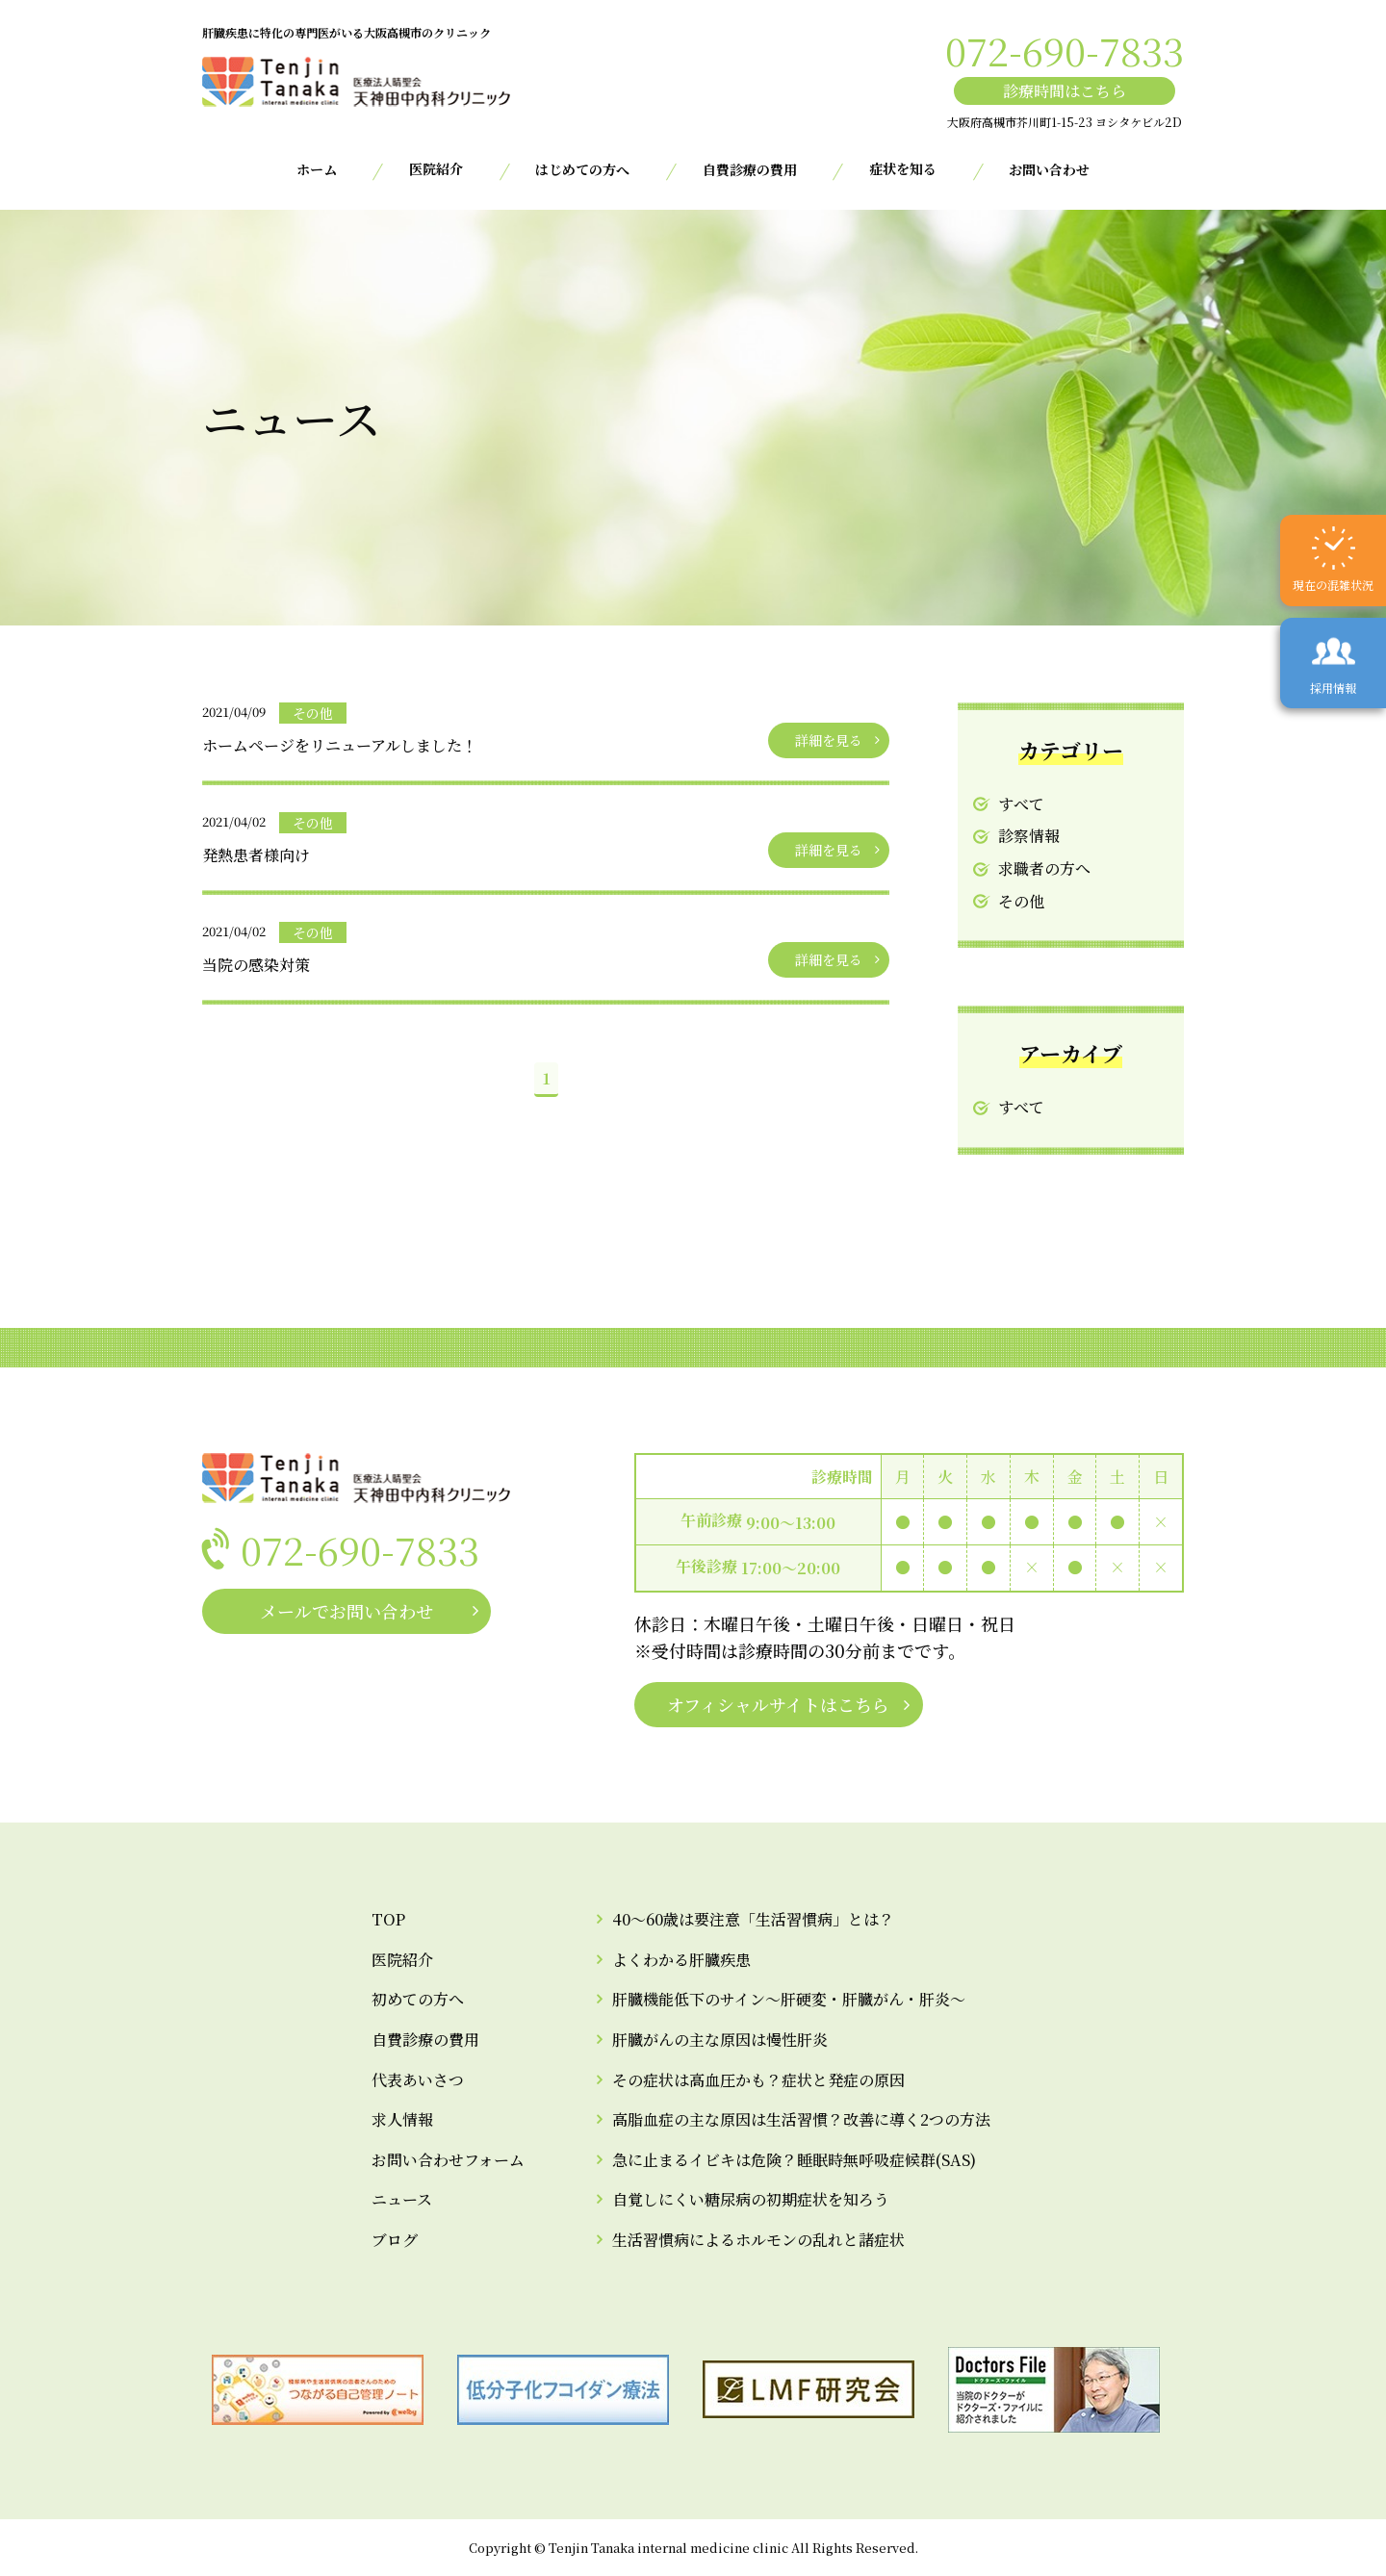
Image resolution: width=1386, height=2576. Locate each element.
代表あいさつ (418, 2080)
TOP (388, 1919)
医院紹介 (402, 1960)
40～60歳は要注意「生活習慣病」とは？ (753, 1919)
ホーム (316, 169)
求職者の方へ (1044, 868)
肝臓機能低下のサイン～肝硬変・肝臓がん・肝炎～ (788, 1999)
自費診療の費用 (750, 169)
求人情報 (402, 2119)
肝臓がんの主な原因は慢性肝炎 (720, 2039)
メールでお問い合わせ (346, 1610)
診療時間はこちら (1064, 91)
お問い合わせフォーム (448, 2160)
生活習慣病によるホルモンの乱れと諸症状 (758, 2240)
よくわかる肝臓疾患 (681, 1960)
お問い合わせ (1049, 169)
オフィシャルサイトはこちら (778, 1704)
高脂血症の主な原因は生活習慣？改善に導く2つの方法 (801, 2119)
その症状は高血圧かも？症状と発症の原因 (758, 2080)
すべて (1021, 804)
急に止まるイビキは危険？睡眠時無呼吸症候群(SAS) (794, 2160)
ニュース (402, 2199)
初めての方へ (418, 1999)
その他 (1021, 901)
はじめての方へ (582, 169)
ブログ (395, 2240)
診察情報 (1029, 836)
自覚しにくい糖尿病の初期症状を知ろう (750, 2199)
